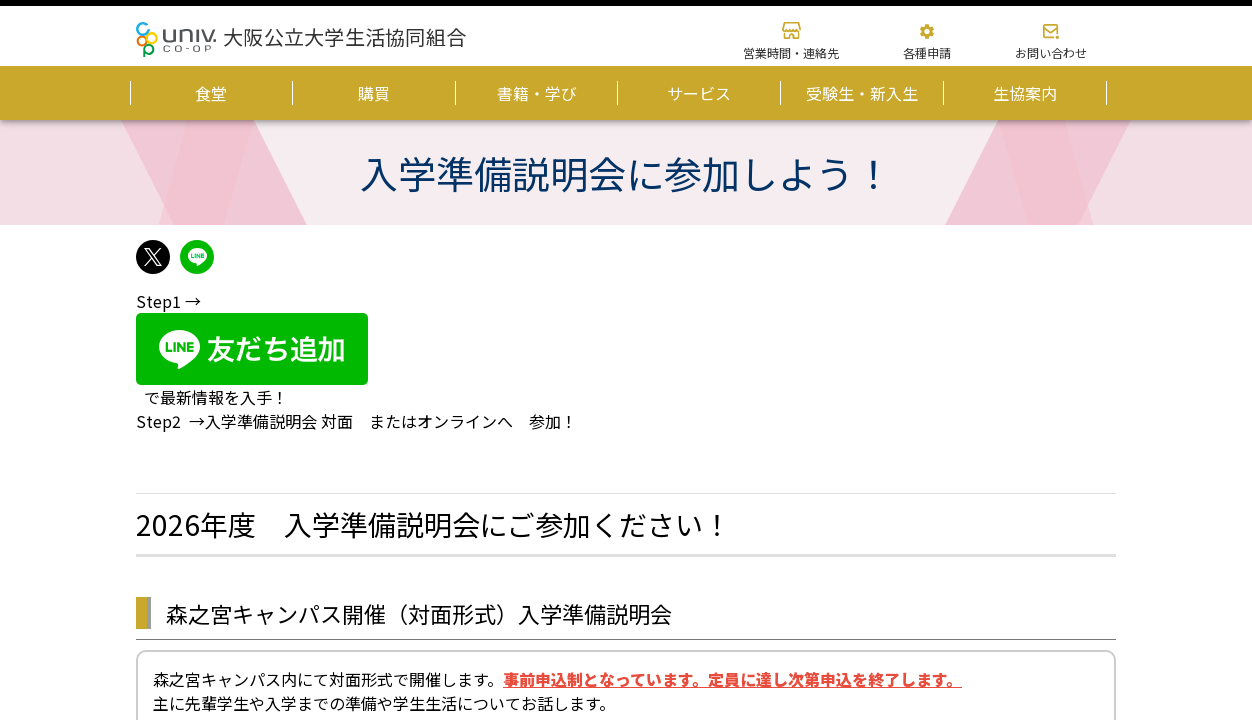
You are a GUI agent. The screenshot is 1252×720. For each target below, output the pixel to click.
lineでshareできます (197, 257)
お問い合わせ (1051, 52)
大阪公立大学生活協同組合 (344, 36)
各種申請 (927, 52)
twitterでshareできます (153, 257)
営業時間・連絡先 (791, 52)
